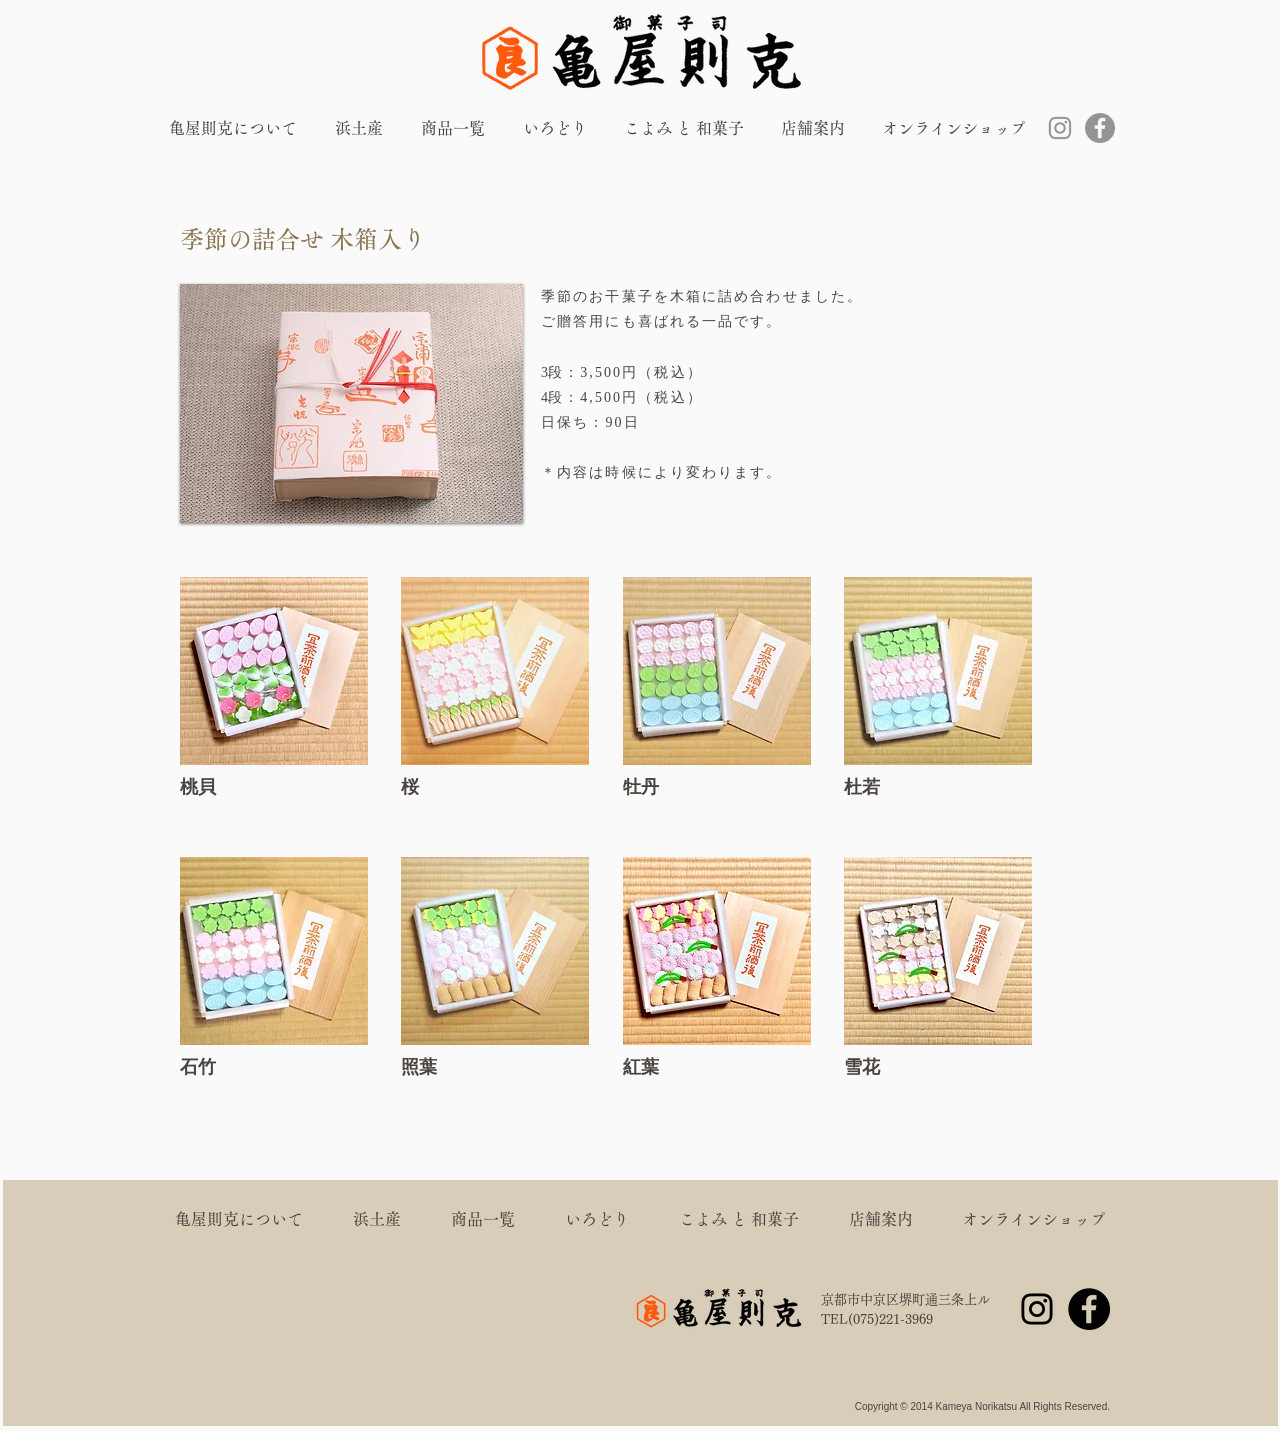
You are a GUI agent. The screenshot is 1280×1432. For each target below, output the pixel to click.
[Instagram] (1060, 128)
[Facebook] (1100, 128)
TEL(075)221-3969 (877, 1319)
